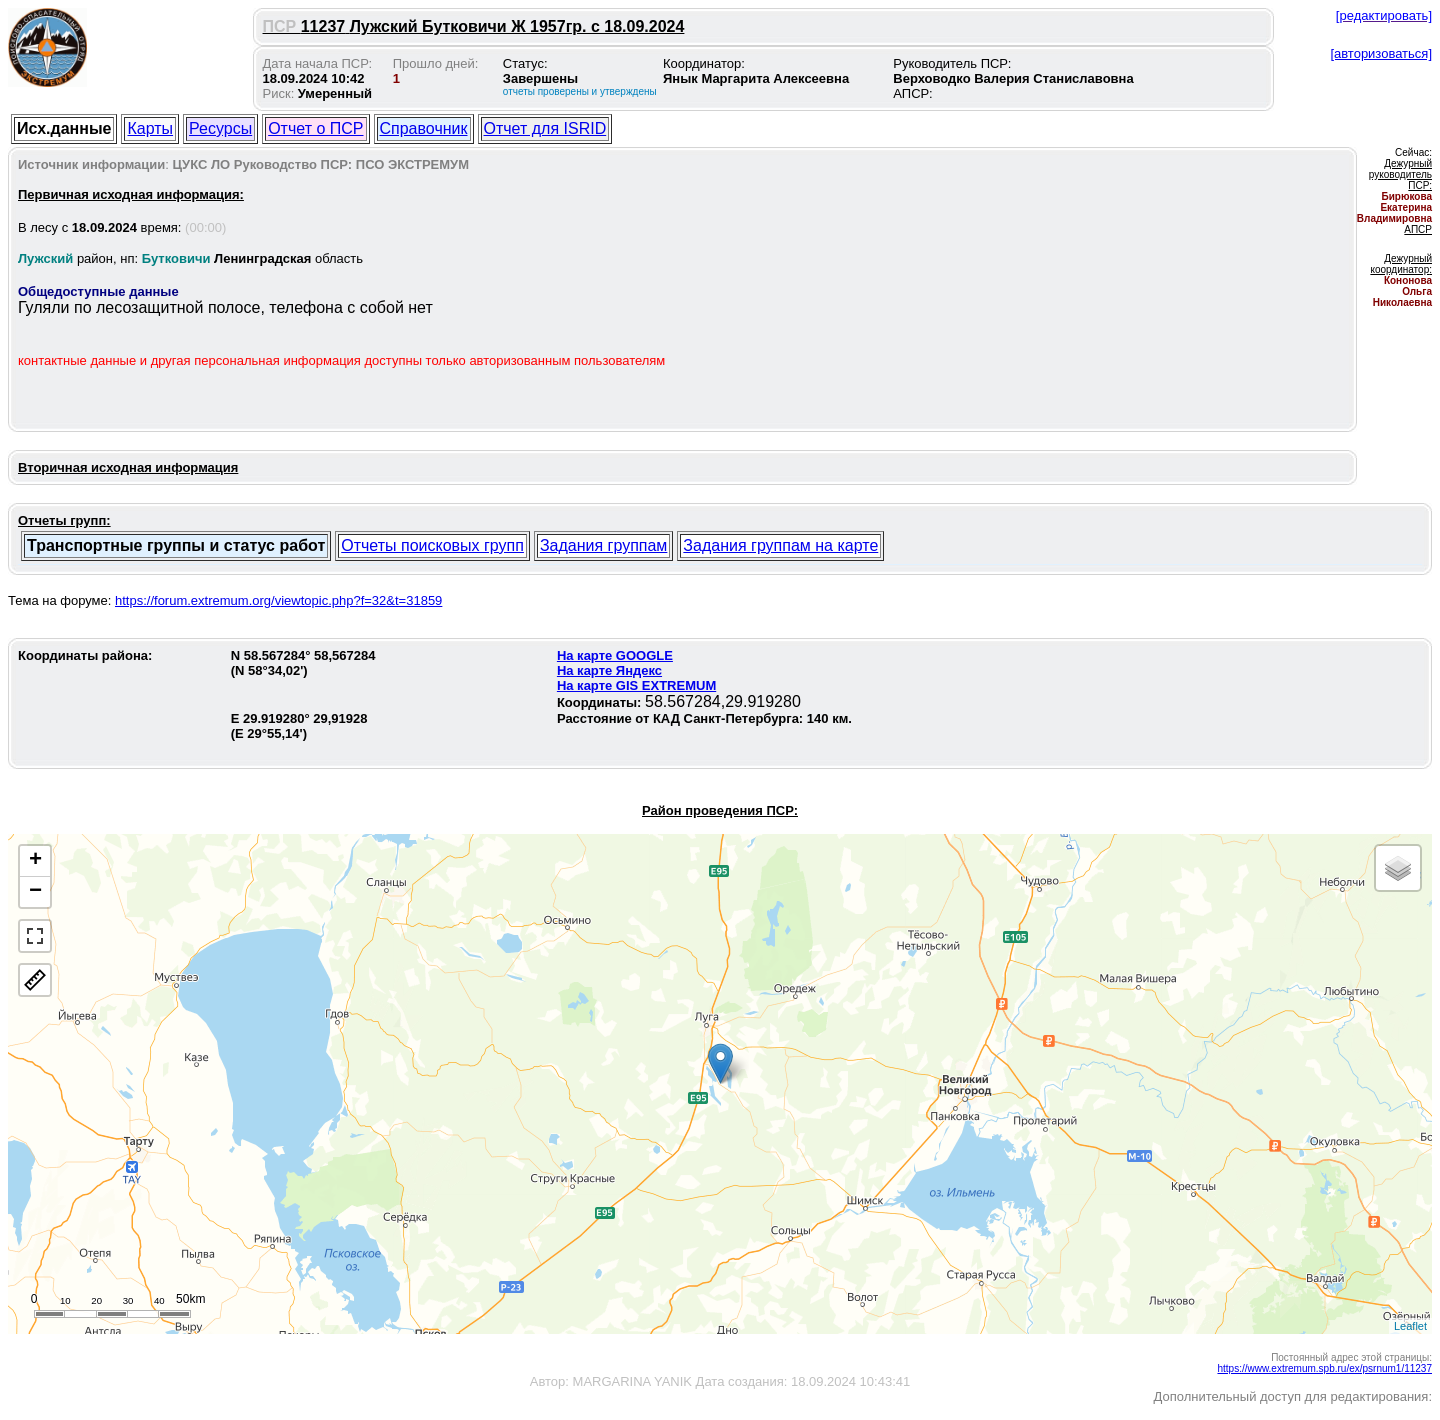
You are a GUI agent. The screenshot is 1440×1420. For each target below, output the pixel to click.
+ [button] (35, 861)
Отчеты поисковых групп (432, 545)
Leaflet (1410, 1326)
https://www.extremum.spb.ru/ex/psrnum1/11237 (1324, 1368)
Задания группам (603, 545)
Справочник (424, 128)
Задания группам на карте (780, 545)
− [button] (35, 892)
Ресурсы (220, 128)
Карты (150, 128)
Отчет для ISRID (545, 128)
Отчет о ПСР (315, 128)
